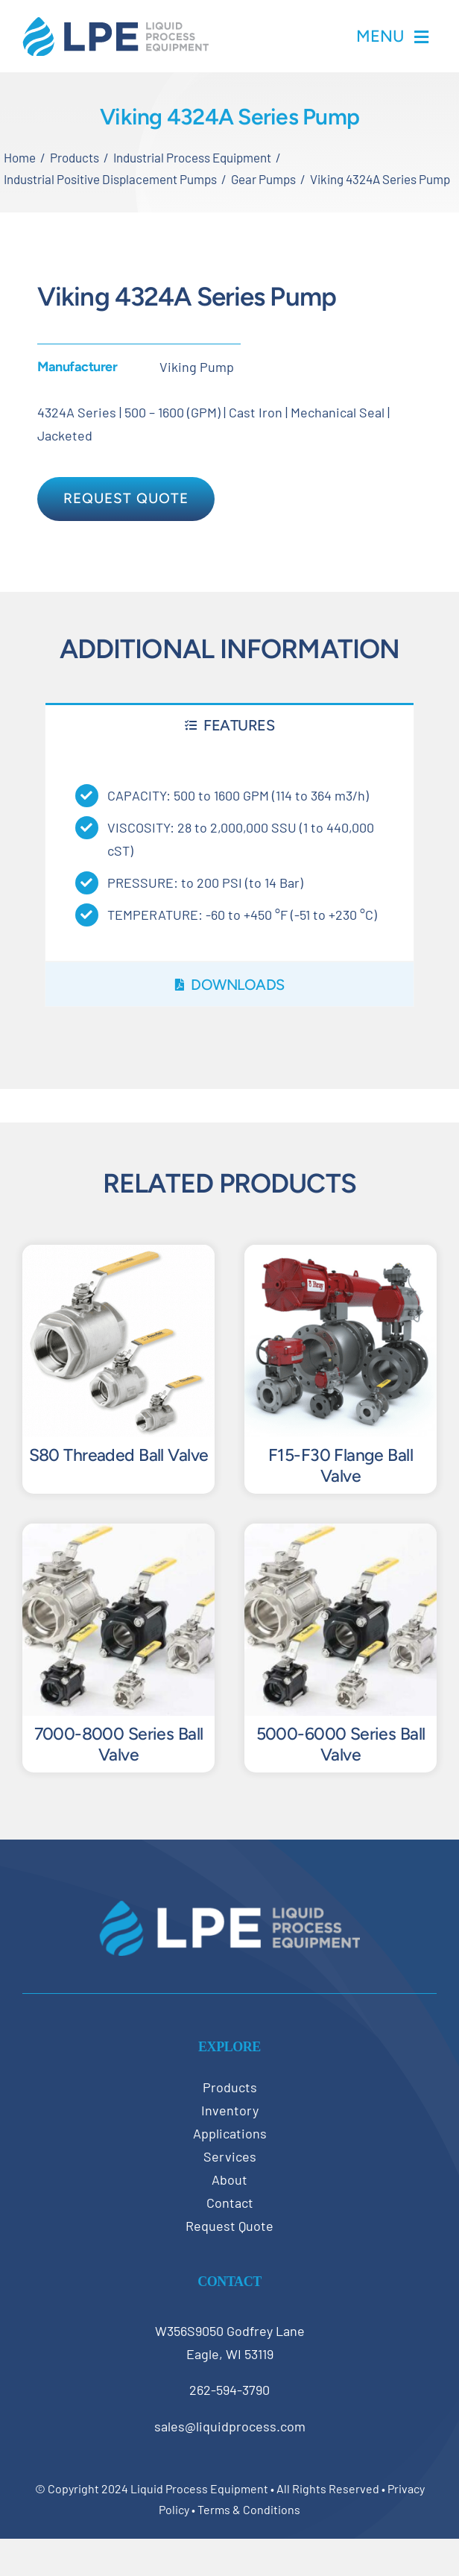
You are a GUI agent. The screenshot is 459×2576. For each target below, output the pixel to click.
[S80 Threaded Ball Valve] (118, 1256)
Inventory (230, 2110)
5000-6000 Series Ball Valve (340, 1744)
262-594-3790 (229, 2389)
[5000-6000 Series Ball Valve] (340, 1535)
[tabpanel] (229, 854)
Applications (230, 2133)
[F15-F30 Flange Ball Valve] (340, 1256)
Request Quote (229, 2225)
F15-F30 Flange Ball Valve (340, 1465)
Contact (229, 2202)
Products (230, 2087)
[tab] (229, 725)
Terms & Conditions (248, 2509)
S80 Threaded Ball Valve (119, 1455)
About (229, 2179)
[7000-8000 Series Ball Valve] (118, 1535)
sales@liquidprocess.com (230, 2426)
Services (229, 2156)
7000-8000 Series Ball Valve (118, 1744)
